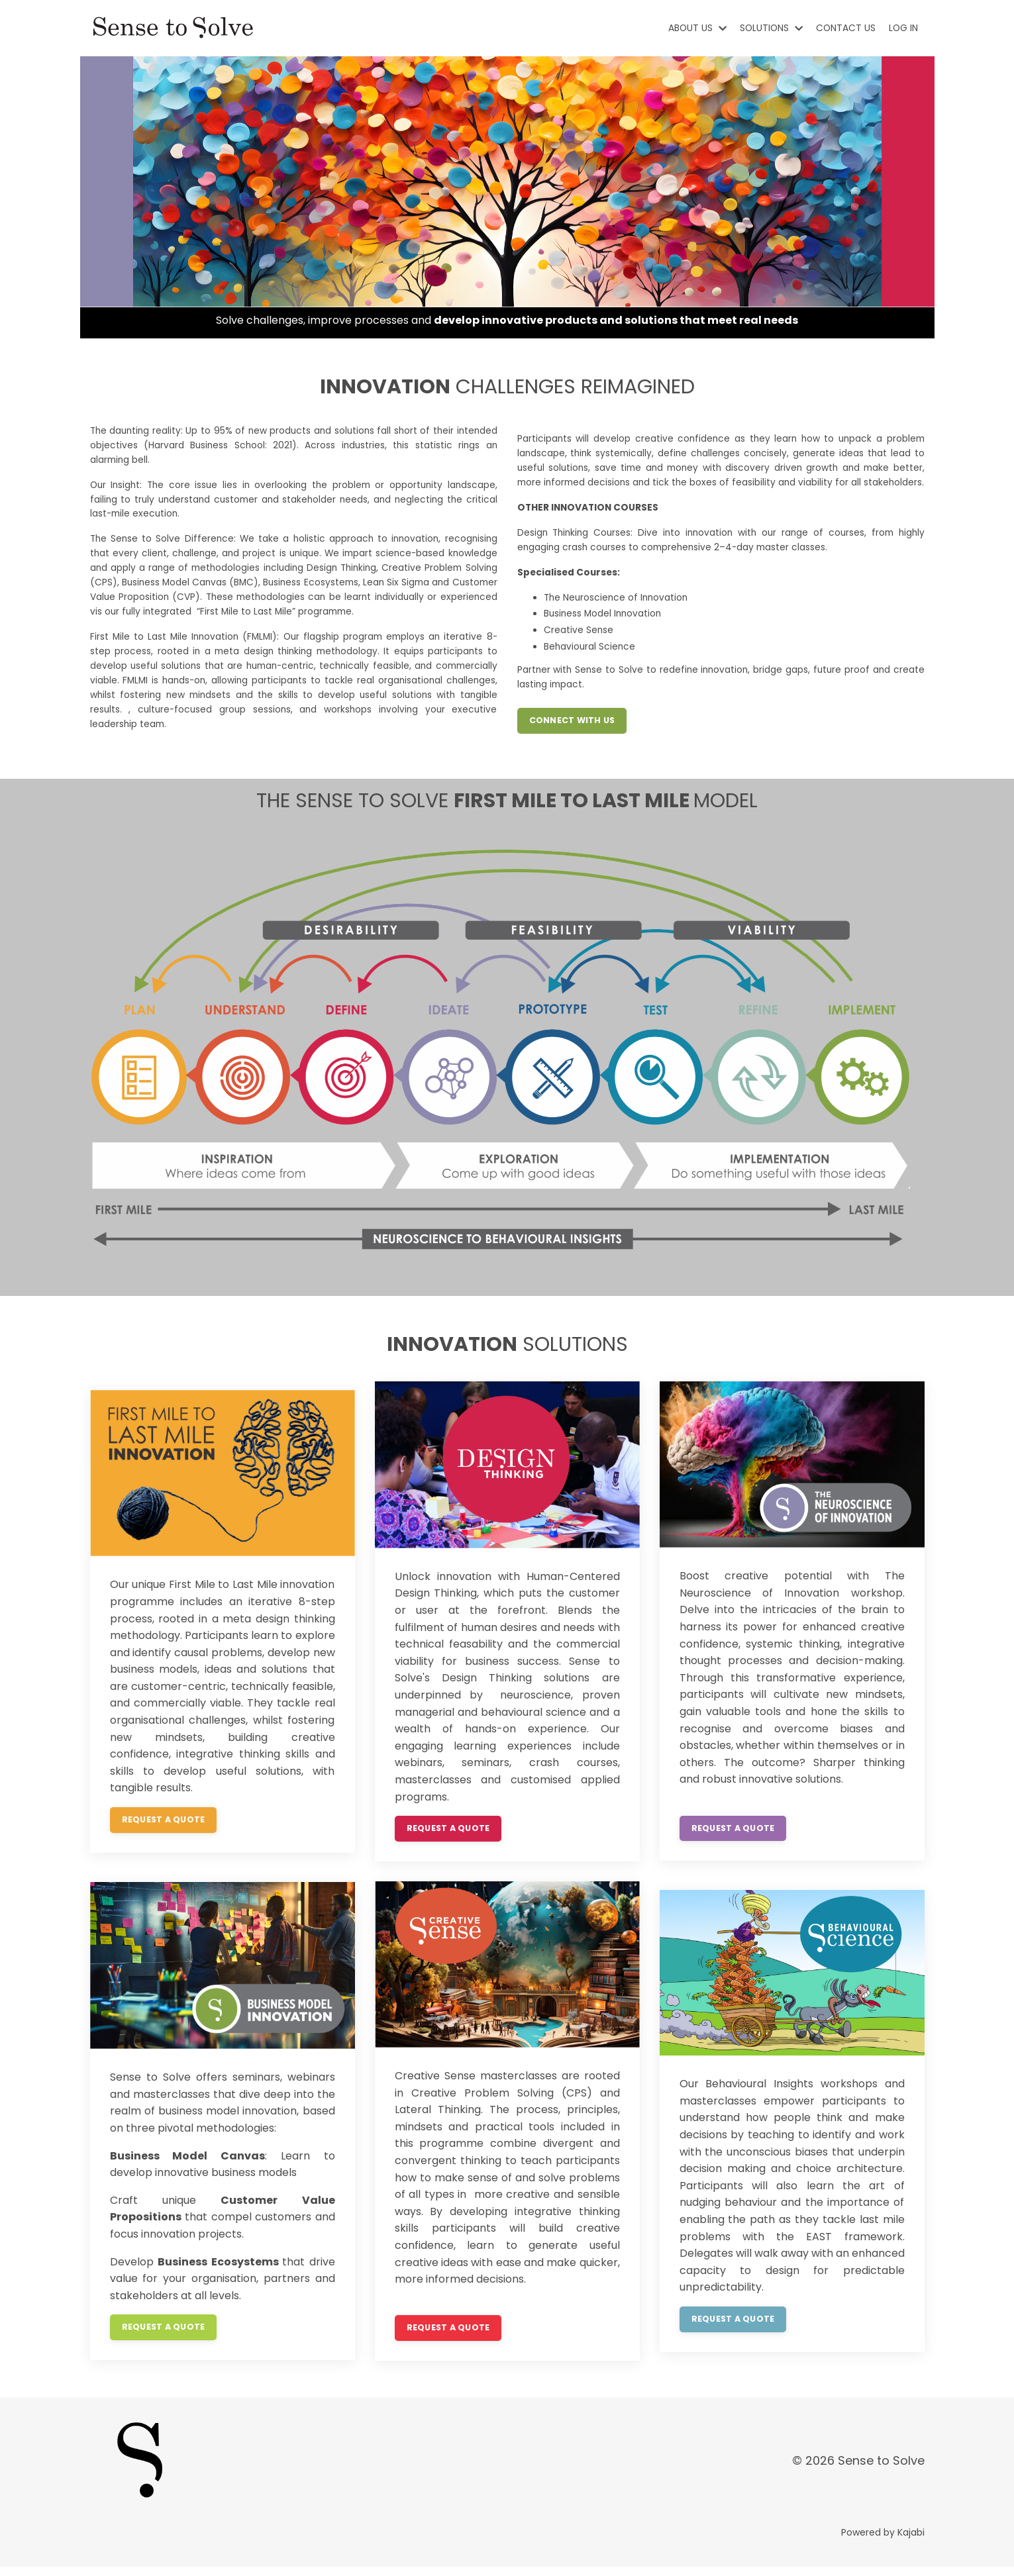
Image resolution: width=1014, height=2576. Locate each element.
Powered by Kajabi (883, 2542)
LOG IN (903, 27)
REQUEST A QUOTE (163, 1829)
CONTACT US (845, 27)
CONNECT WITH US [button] (572, 732)
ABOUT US (694, 27)
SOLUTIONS (769, 27)
